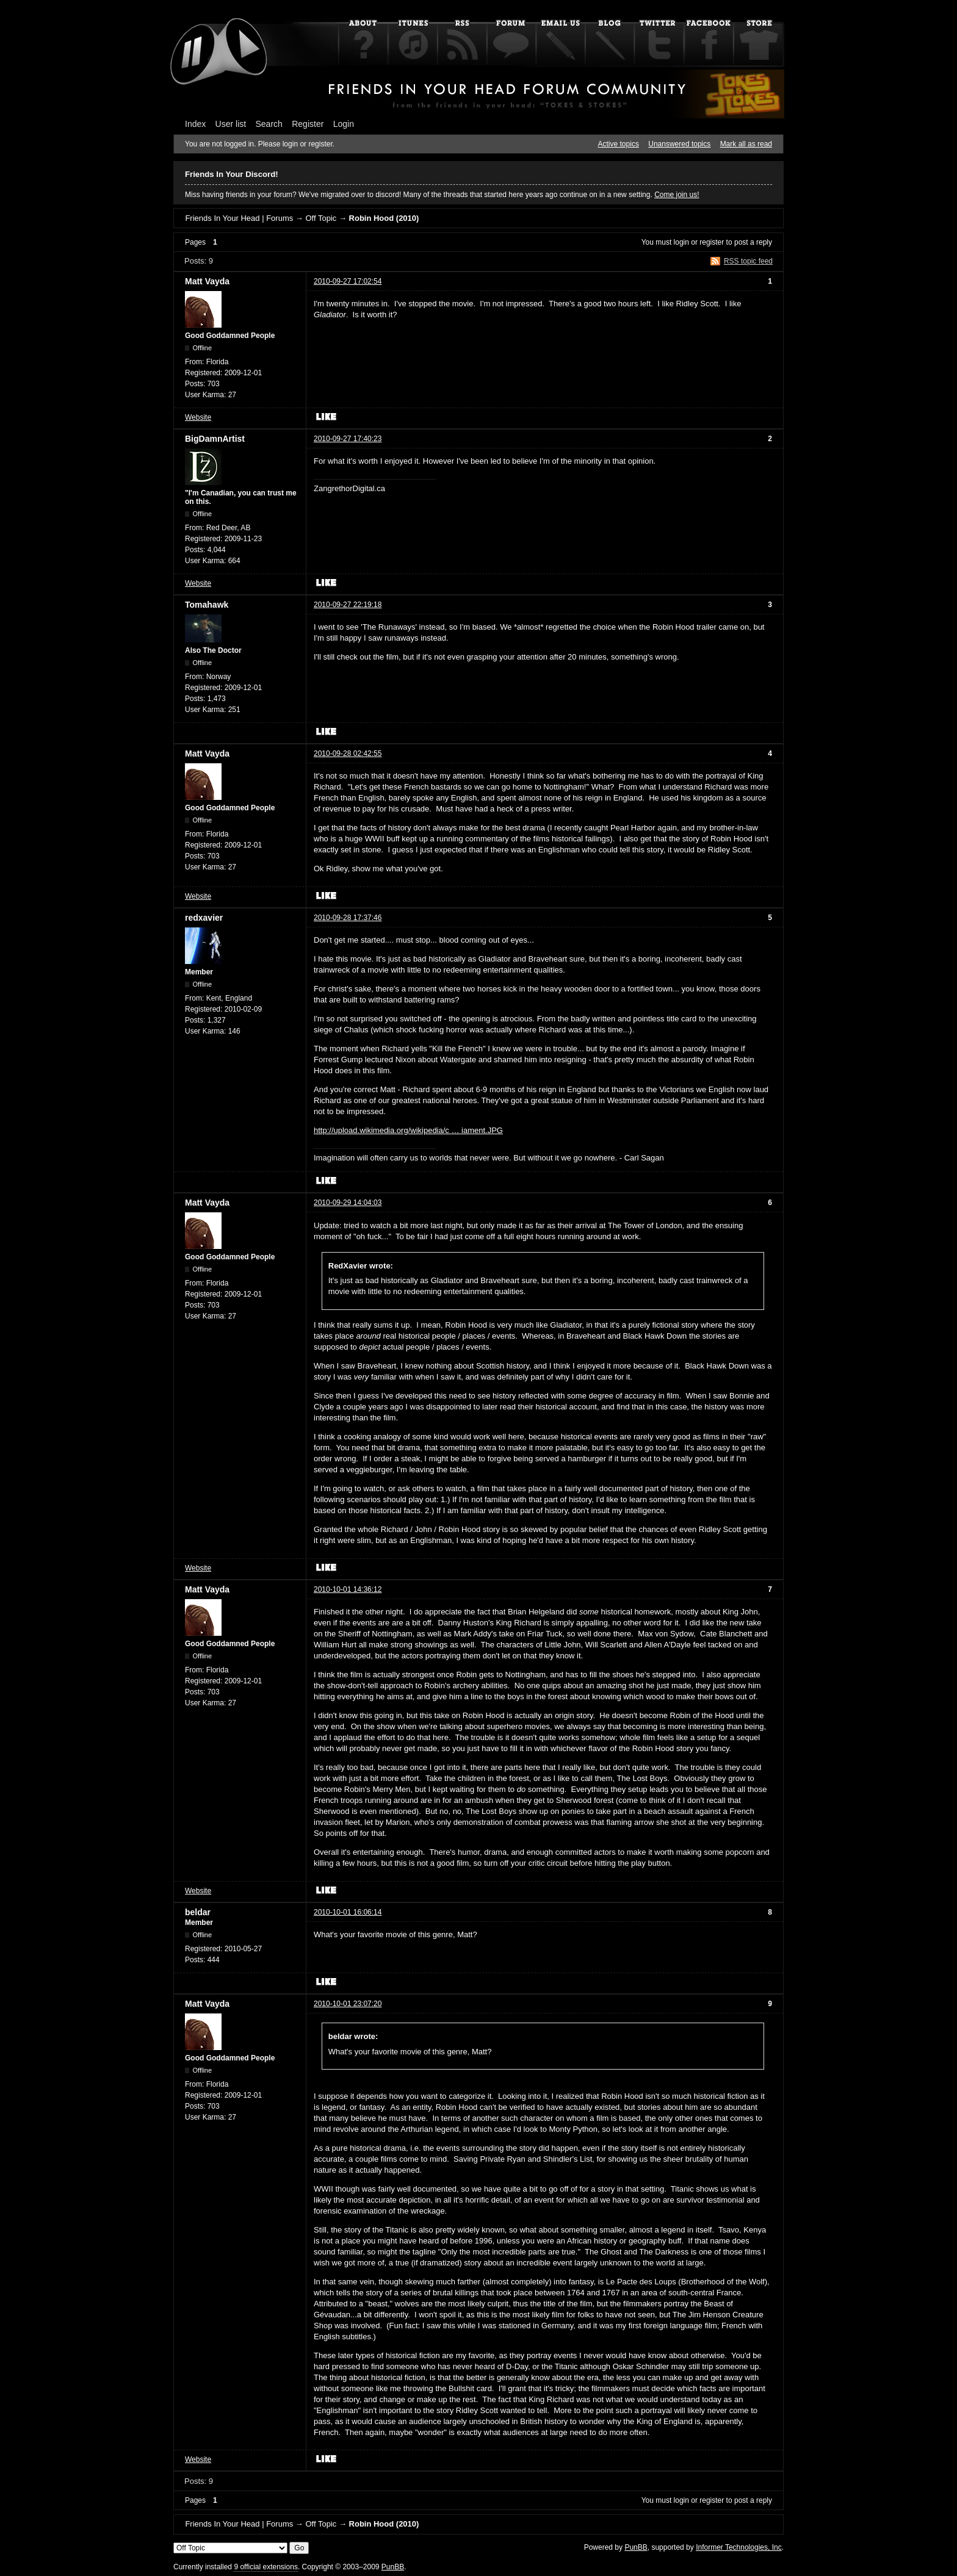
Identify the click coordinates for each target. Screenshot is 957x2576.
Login (343, 124)
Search (269, 124)
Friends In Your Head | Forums (239, 218)
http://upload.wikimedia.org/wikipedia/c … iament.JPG (408, 1130)
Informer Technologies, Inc (739, 2547)
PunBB (635, 2547)
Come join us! (676, 194)
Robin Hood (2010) (384, 218)
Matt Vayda (207, 281)
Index (195, 124)
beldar (198, 1912)
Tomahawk (206, 605)
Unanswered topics (679, 144)
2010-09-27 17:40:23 (347, 438)
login (681, 242)
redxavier (204, 918)
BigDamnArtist (215, 439)
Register (307, 124)
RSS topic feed (748, 261)
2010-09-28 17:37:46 (347, 917)
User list (231, 124)
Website (198, 417)
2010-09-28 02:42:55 (347, 753)
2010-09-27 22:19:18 (347, 604)
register (711, 242)
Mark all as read (746, 144)
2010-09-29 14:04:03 (347, 1202)
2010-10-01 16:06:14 (347, 1912)
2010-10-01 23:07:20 (347, 2003)
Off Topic (320, 218)
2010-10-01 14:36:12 (347, 1589)
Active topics (618, 144)
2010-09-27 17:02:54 (347, 281)
